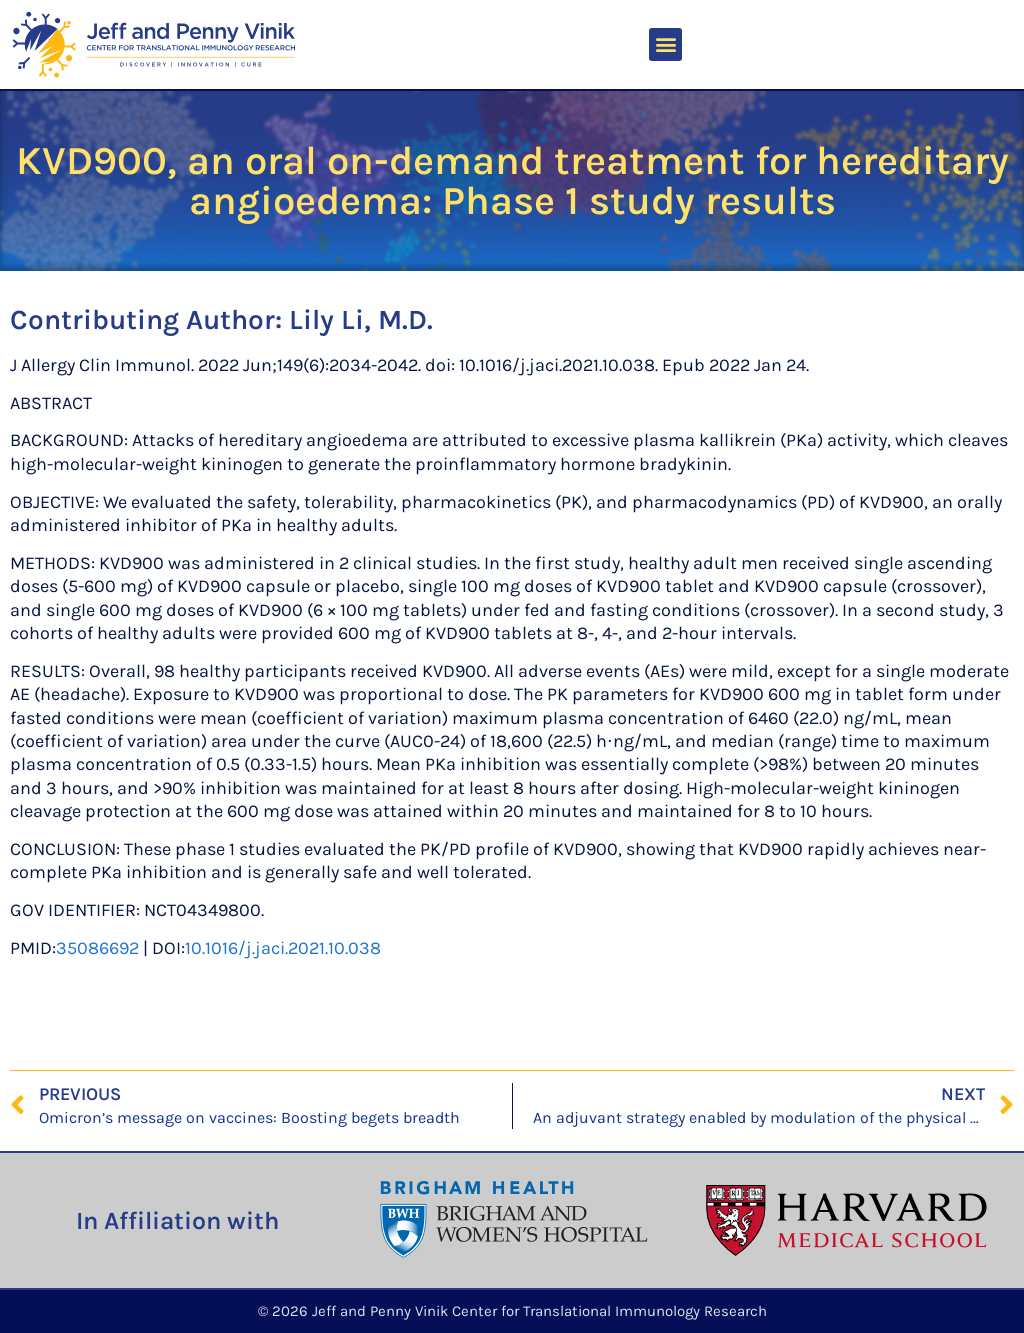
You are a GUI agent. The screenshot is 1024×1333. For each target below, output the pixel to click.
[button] (665, 44)
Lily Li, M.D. (361, 319)
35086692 (97, 948)
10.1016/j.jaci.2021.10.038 (283, 948)
